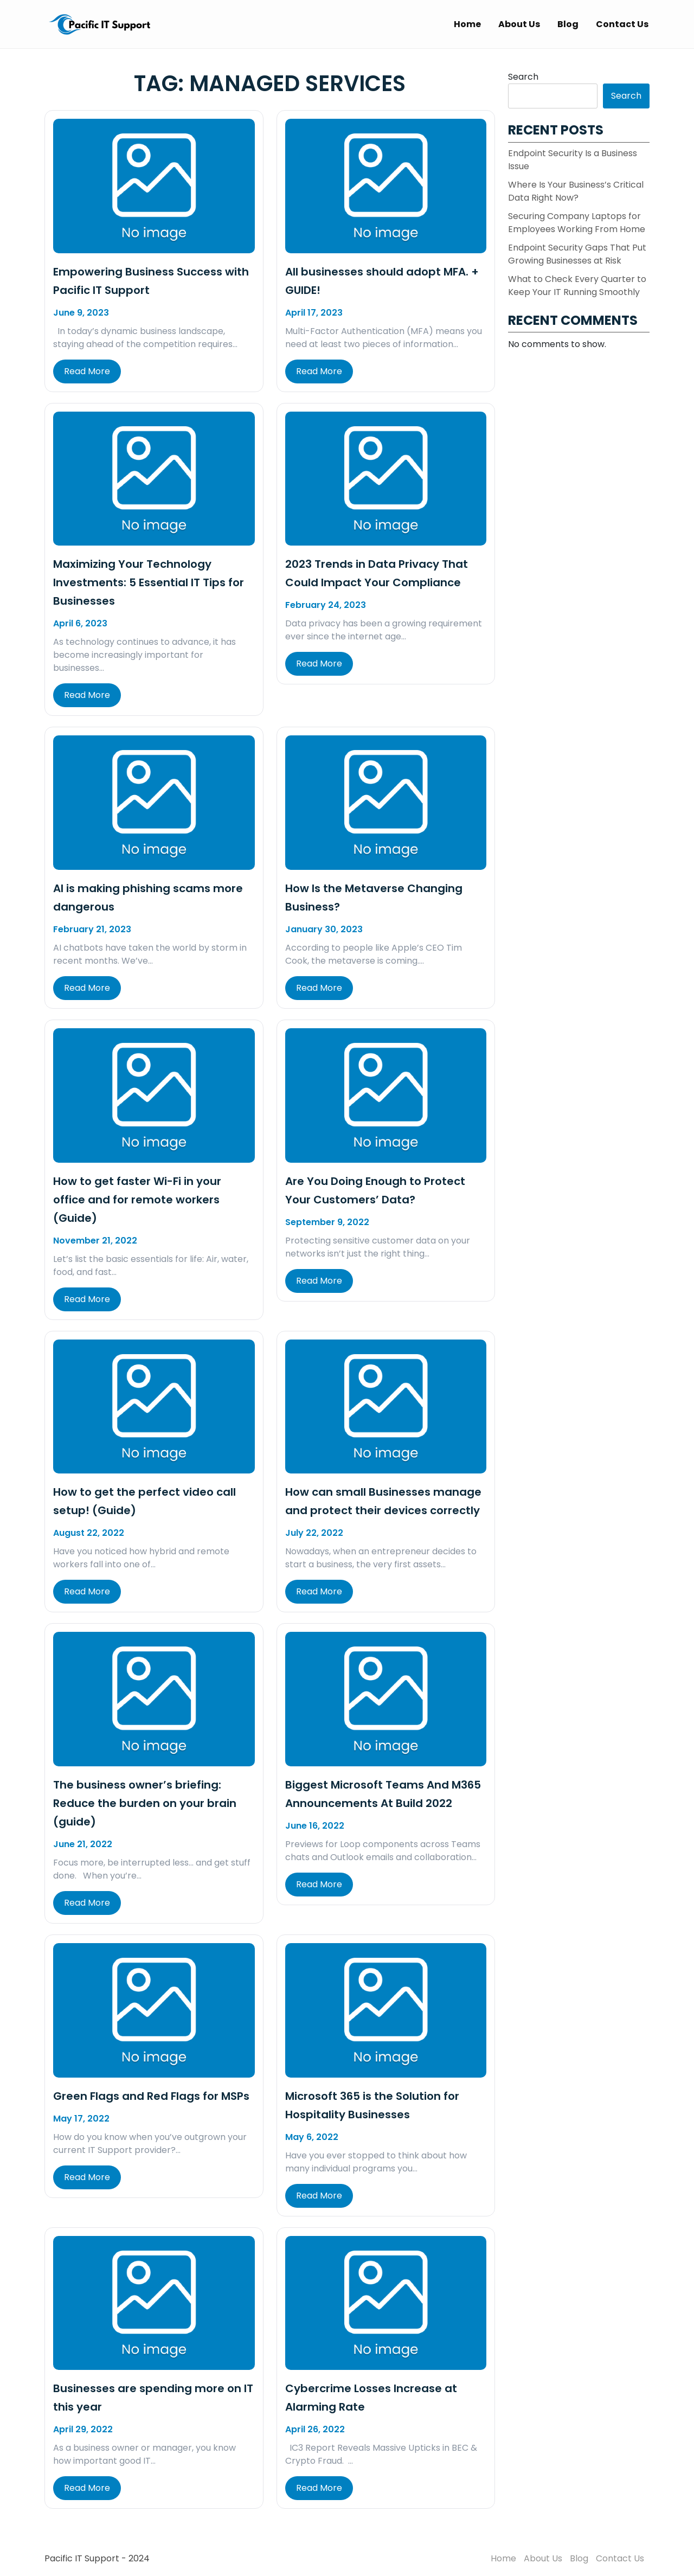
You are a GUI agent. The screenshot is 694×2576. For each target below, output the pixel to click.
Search (523, 77)
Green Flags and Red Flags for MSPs (151, 2096)
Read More (87, 371)
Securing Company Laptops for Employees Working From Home (576, 222)
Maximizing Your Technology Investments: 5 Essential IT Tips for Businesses (148, 582)
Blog (568, 24)
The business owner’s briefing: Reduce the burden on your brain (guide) (144, 1803)
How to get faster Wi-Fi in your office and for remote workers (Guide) (137, 1200)
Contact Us (622, 24)
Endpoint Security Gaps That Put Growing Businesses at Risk (577, 254)
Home (467, 24)
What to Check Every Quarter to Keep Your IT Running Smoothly (577, 285)
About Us (519, 24)
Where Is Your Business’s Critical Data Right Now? (576, 191)
